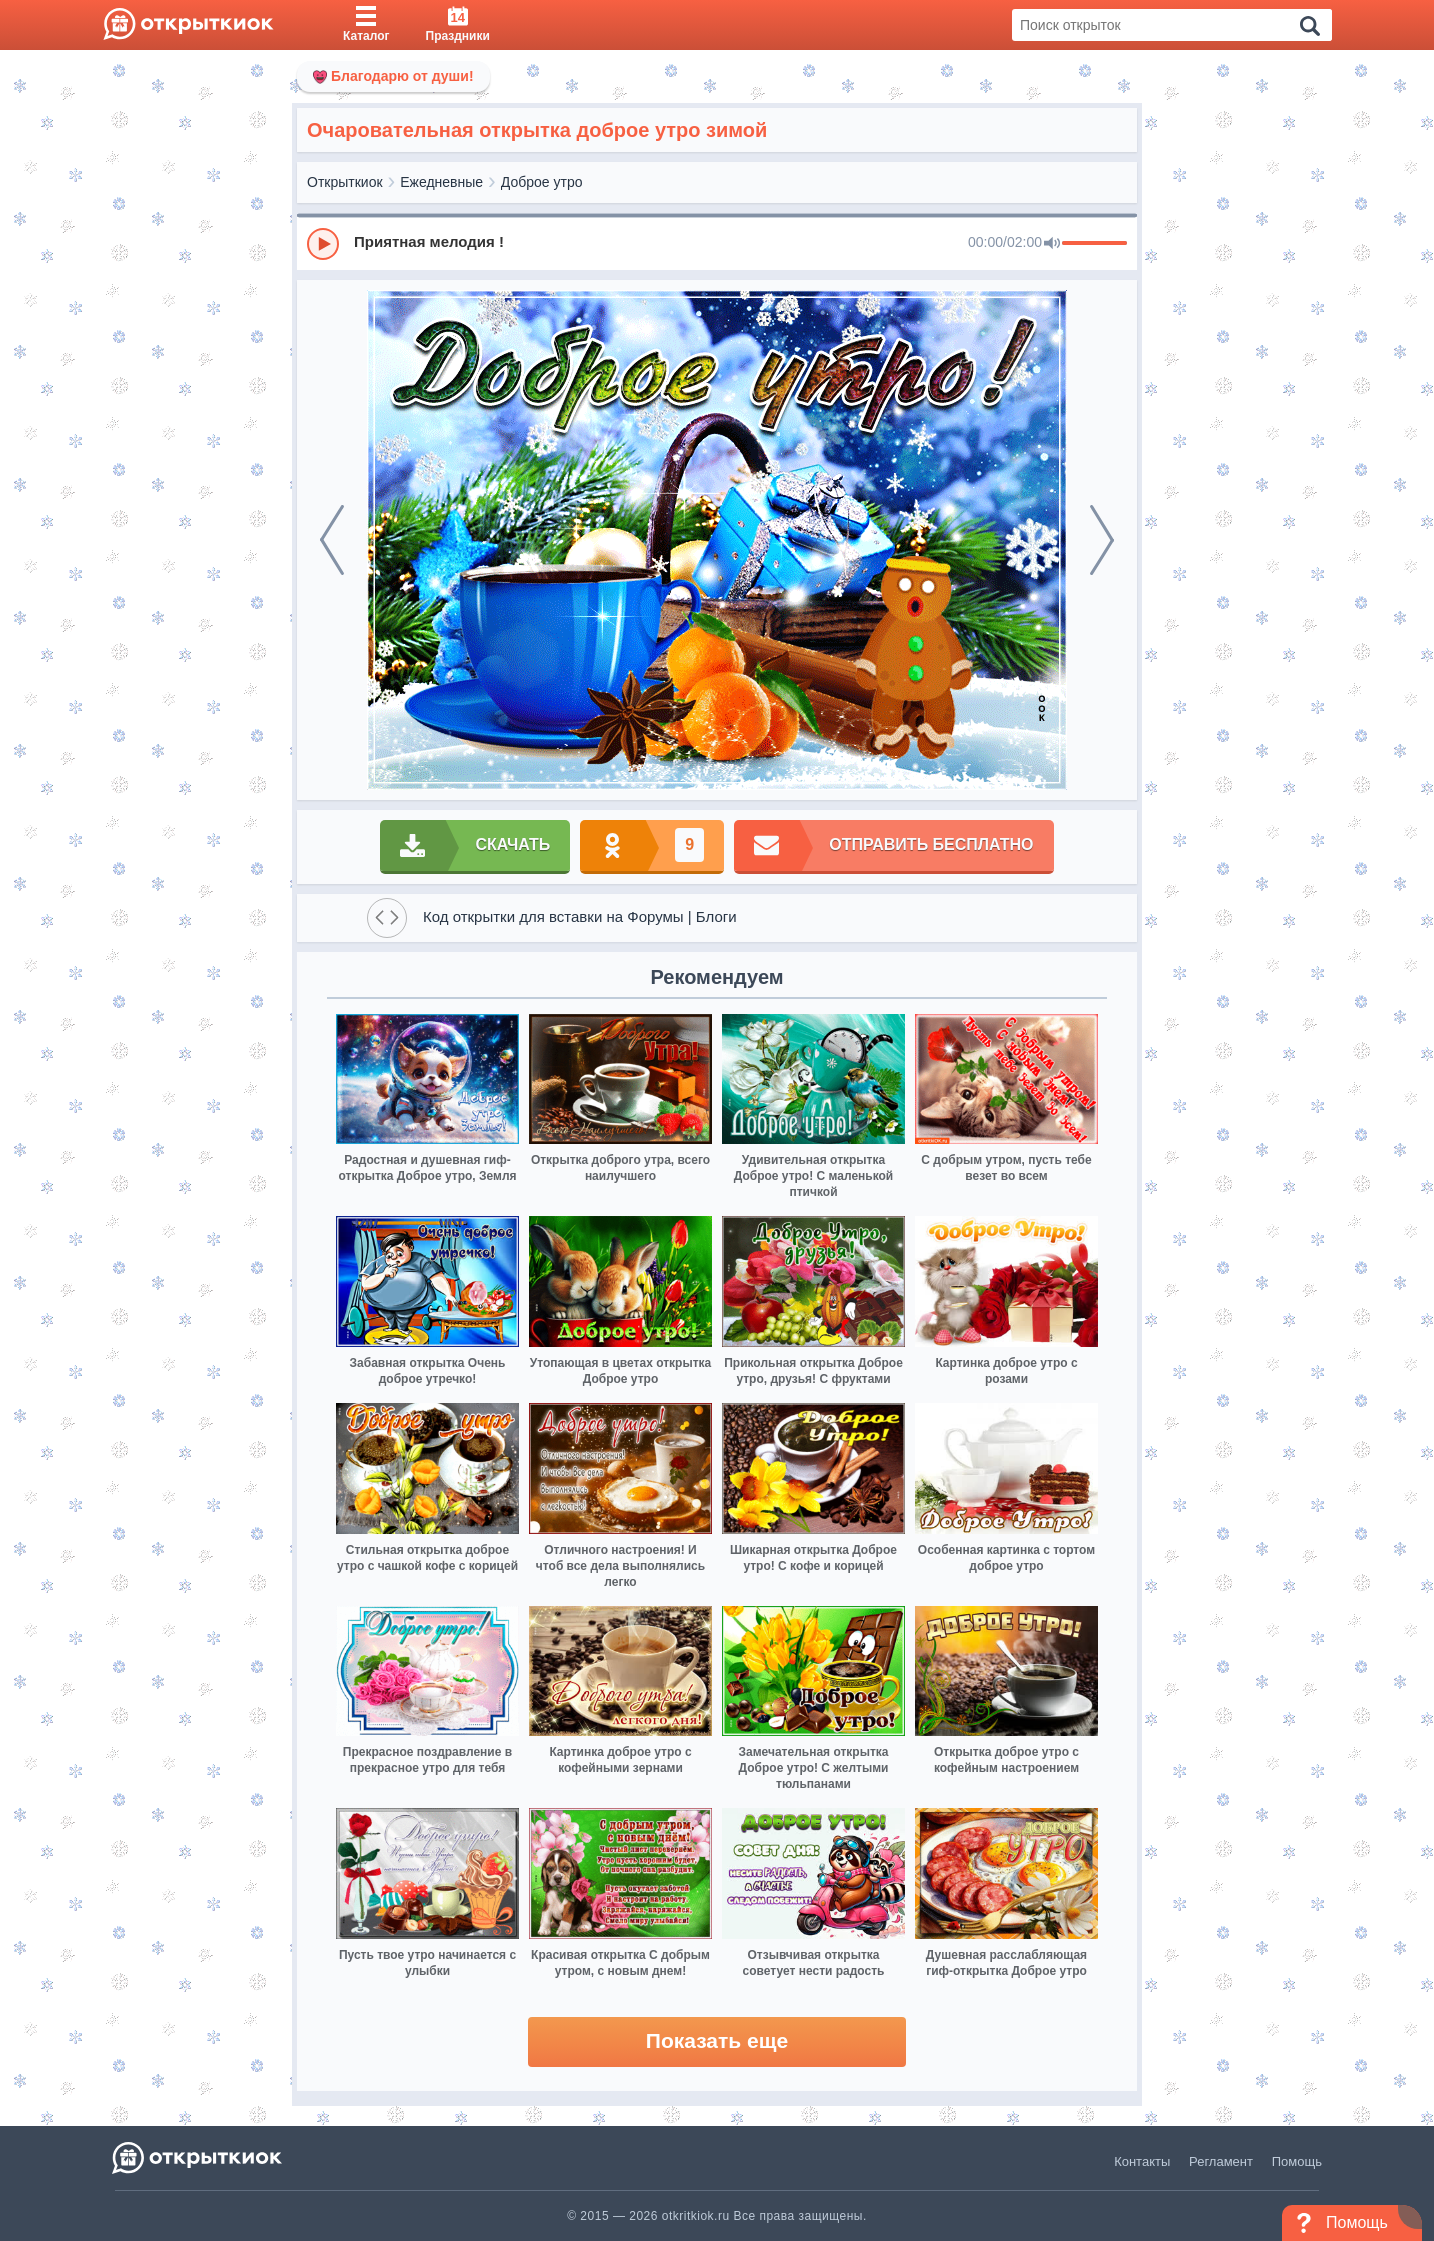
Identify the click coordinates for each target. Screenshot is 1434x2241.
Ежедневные (441, 182)
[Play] (323, 244)
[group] (717, 243)
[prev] (332, 540)
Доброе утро (542, 182)
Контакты (1142, 2161)
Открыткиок (345, 182)
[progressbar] (1094, 244)
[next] (1102, 540)
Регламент (1221, 2161)
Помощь (1297, 2161)
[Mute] (1052, 244)
